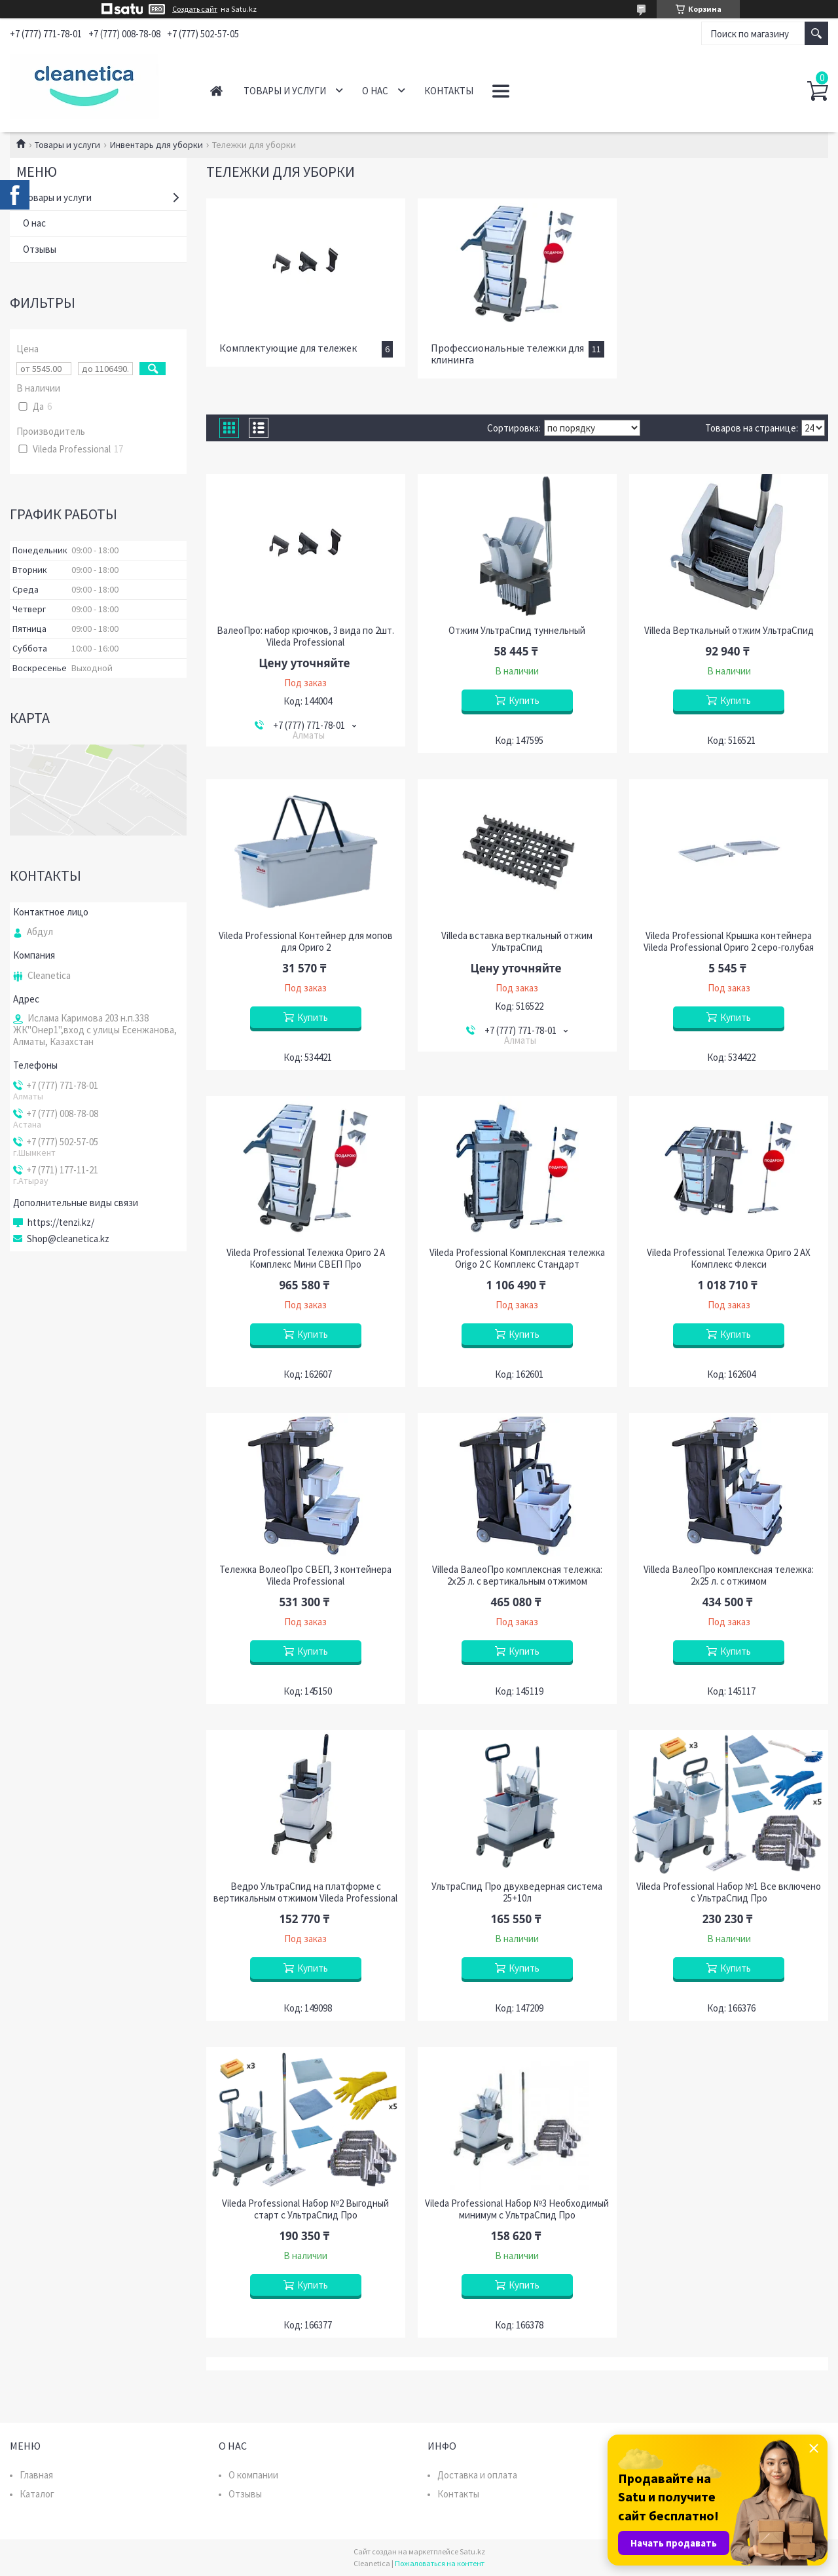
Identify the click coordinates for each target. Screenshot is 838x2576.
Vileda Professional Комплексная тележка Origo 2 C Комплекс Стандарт (517, 1258)
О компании (253, 2475)
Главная (216, 91)
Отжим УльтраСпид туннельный (516, 630)
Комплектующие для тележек (288, 347)
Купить (524, 700)
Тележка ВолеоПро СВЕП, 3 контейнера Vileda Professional (305, 1575)
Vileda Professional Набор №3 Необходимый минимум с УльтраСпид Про (517, 2209)
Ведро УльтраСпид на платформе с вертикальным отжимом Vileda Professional (305, 1892)
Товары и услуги (285, 90)
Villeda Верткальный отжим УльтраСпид (729, 630)
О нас (375, 90)
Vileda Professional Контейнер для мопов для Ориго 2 (306, 941)
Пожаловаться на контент (439, 2563)
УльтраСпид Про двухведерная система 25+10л (516, 1892)
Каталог (37, 2494)
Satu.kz (472, 2551)
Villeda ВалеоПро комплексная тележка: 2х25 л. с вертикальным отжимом (517, 1575)
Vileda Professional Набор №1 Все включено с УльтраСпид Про (728, 1892)
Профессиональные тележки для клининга (507, 353)
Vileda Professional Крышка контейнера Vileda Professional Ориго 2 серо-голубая (729, 941)
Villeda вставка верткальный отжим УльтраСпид (516, 941)
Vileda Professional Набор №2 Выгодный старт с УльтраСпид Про (305, 2209)
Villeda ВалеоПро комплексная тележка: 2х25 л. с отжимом (729, 1575)
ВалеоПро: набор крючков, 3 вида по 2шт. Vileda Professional (305, 636)
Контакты (448, 90)
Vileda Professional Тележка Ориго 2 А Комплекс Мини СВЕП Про (306, 1258)
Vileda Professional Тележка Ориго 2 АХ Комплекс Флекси (729, 1258)
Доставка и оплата (477, 2475)
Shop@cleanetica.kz (68, 1239)
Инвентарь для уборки (156, 145)
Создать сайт (194, 9)
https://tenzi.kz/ (60, 1222)
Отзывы (39, 249)
